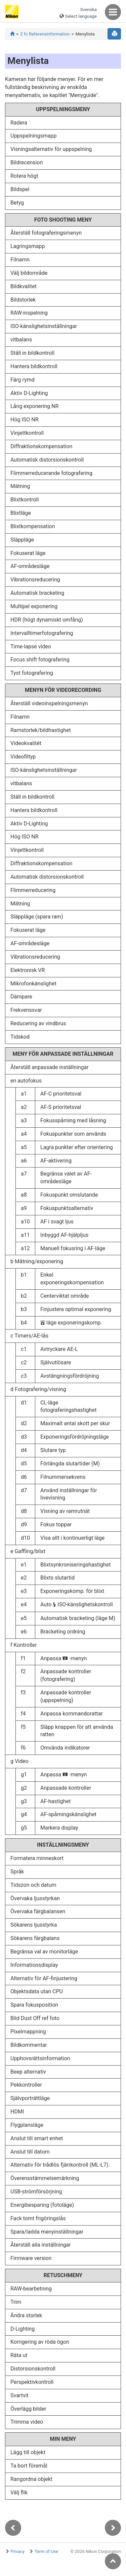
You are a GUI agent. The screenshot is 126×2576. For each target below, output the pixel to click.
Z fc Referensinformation (45, 33)
